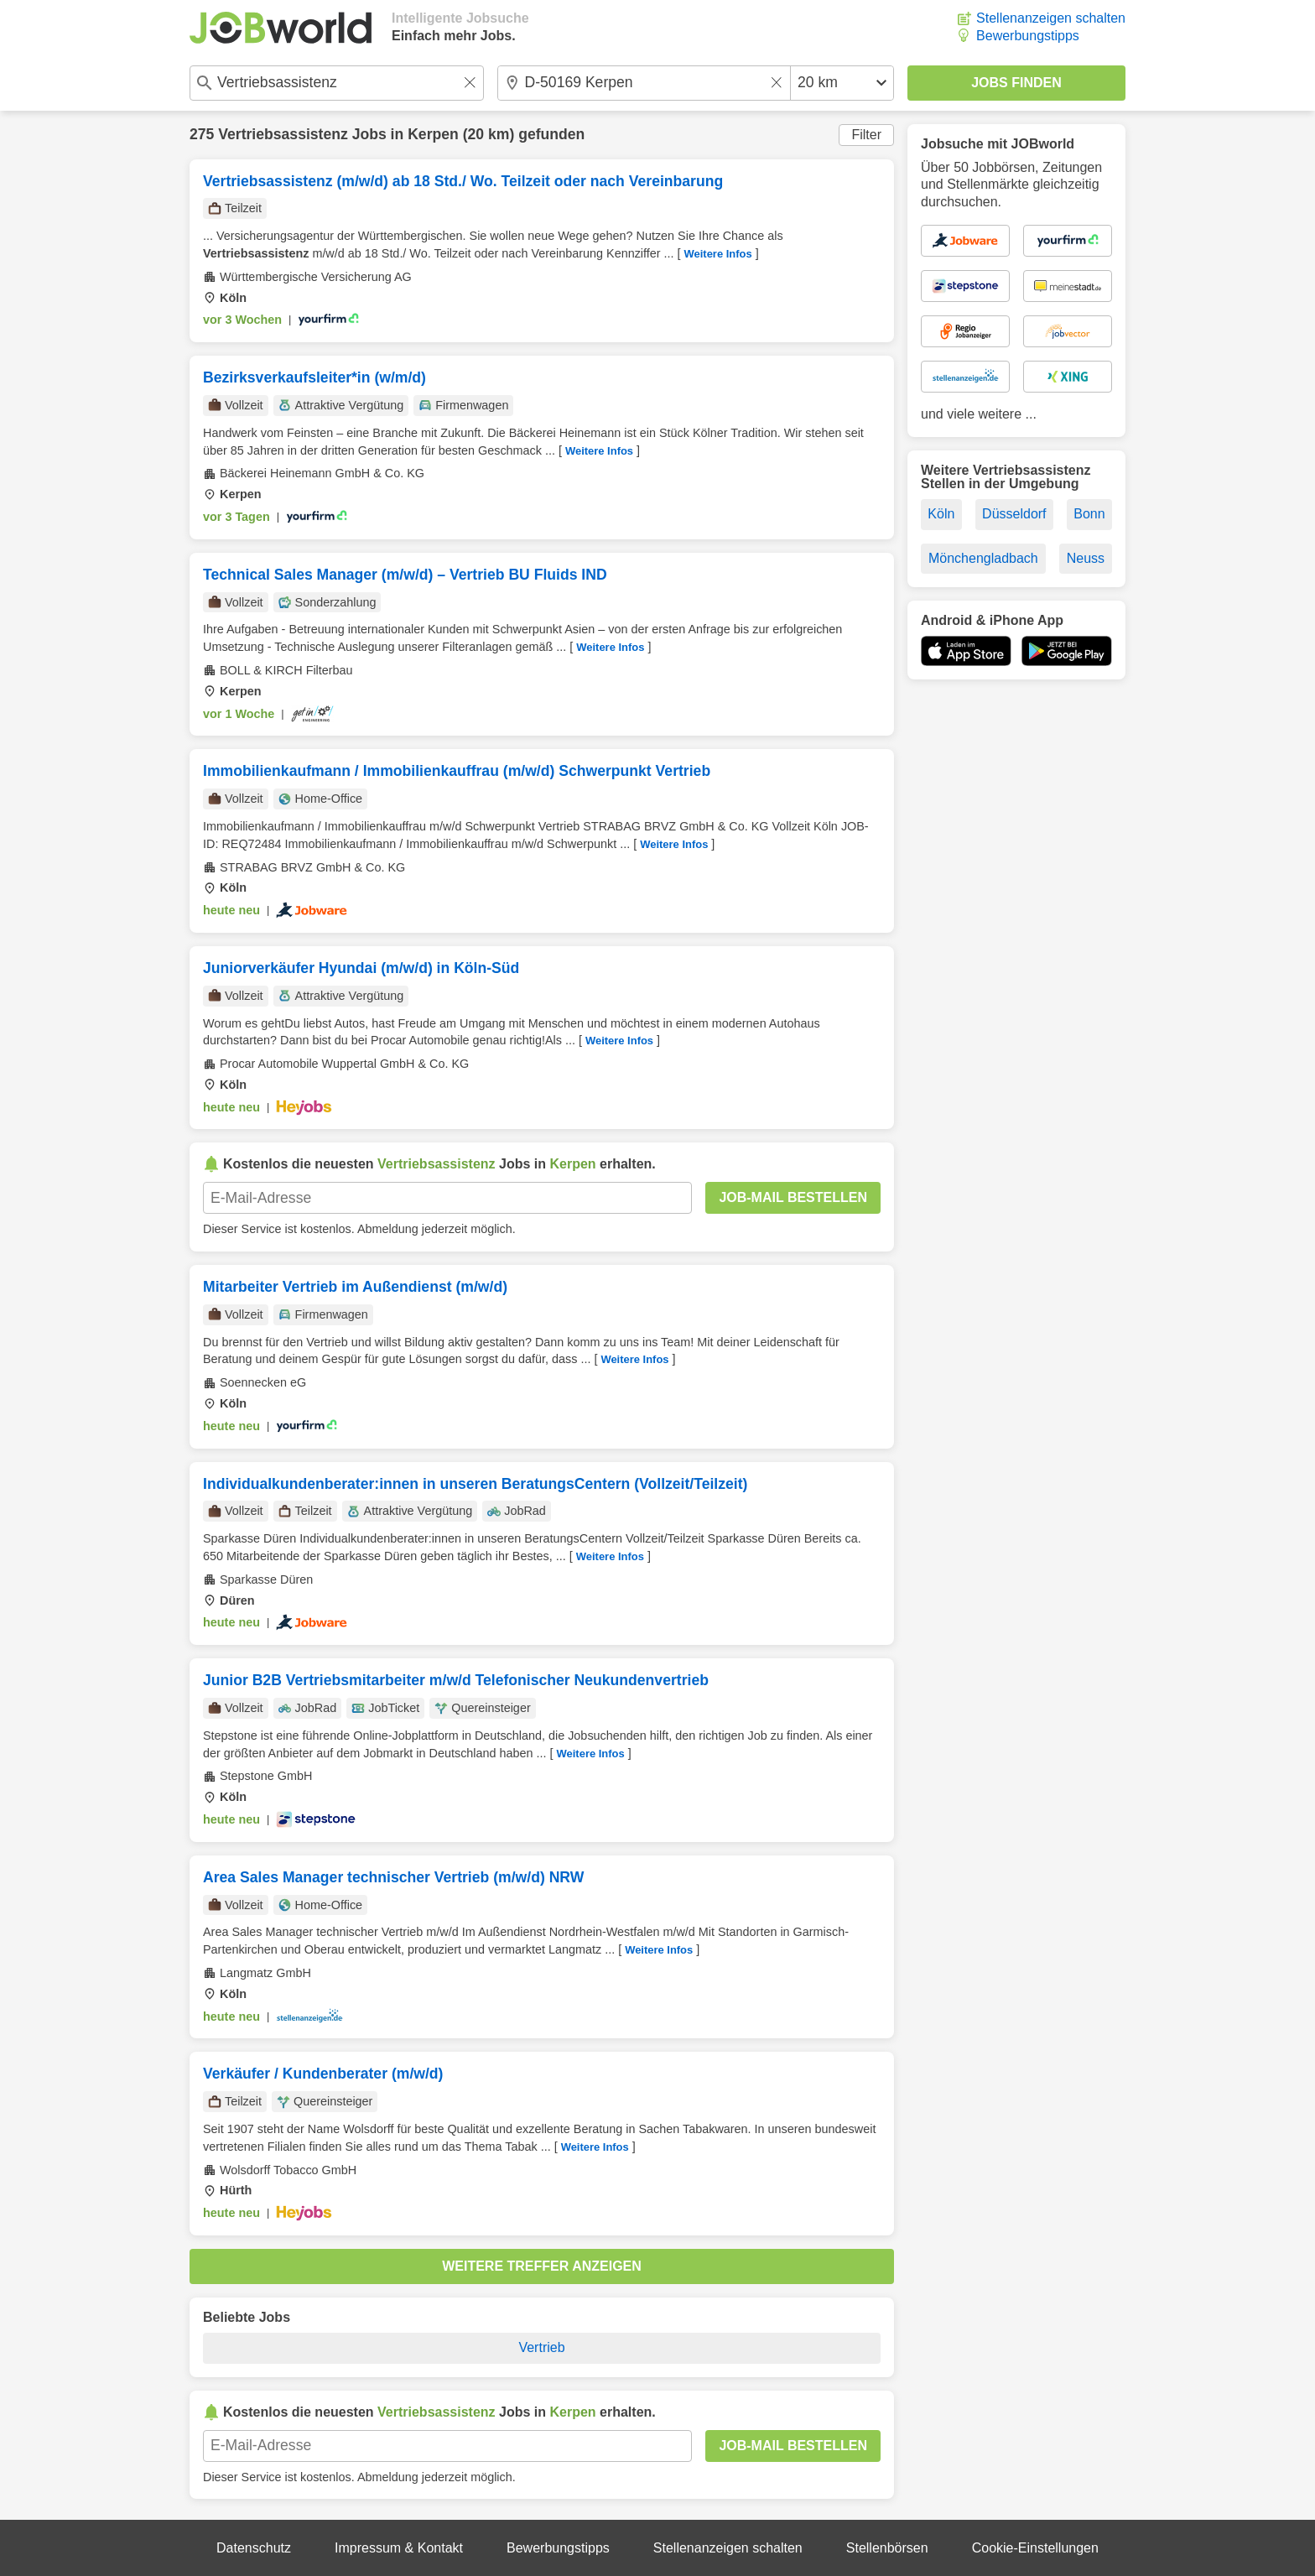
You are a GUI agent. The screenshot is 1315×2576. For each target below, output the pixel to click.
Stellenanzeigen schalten (1050, 18)
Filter (866, 134)
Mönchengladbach (983, 558)
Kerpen (433, 134)
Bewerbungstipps (1027, 36)
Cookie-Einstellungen (1035, 2548)
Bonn (1088, 514)
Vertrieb (541, 2347)
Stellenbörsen (887, 2548)
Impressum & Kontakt (399, 2548)
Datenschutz (253, 2548)
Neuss (1085, 558)
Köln (941, 514)
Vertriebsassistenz (283, 134)
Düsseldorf (1014, 514)
